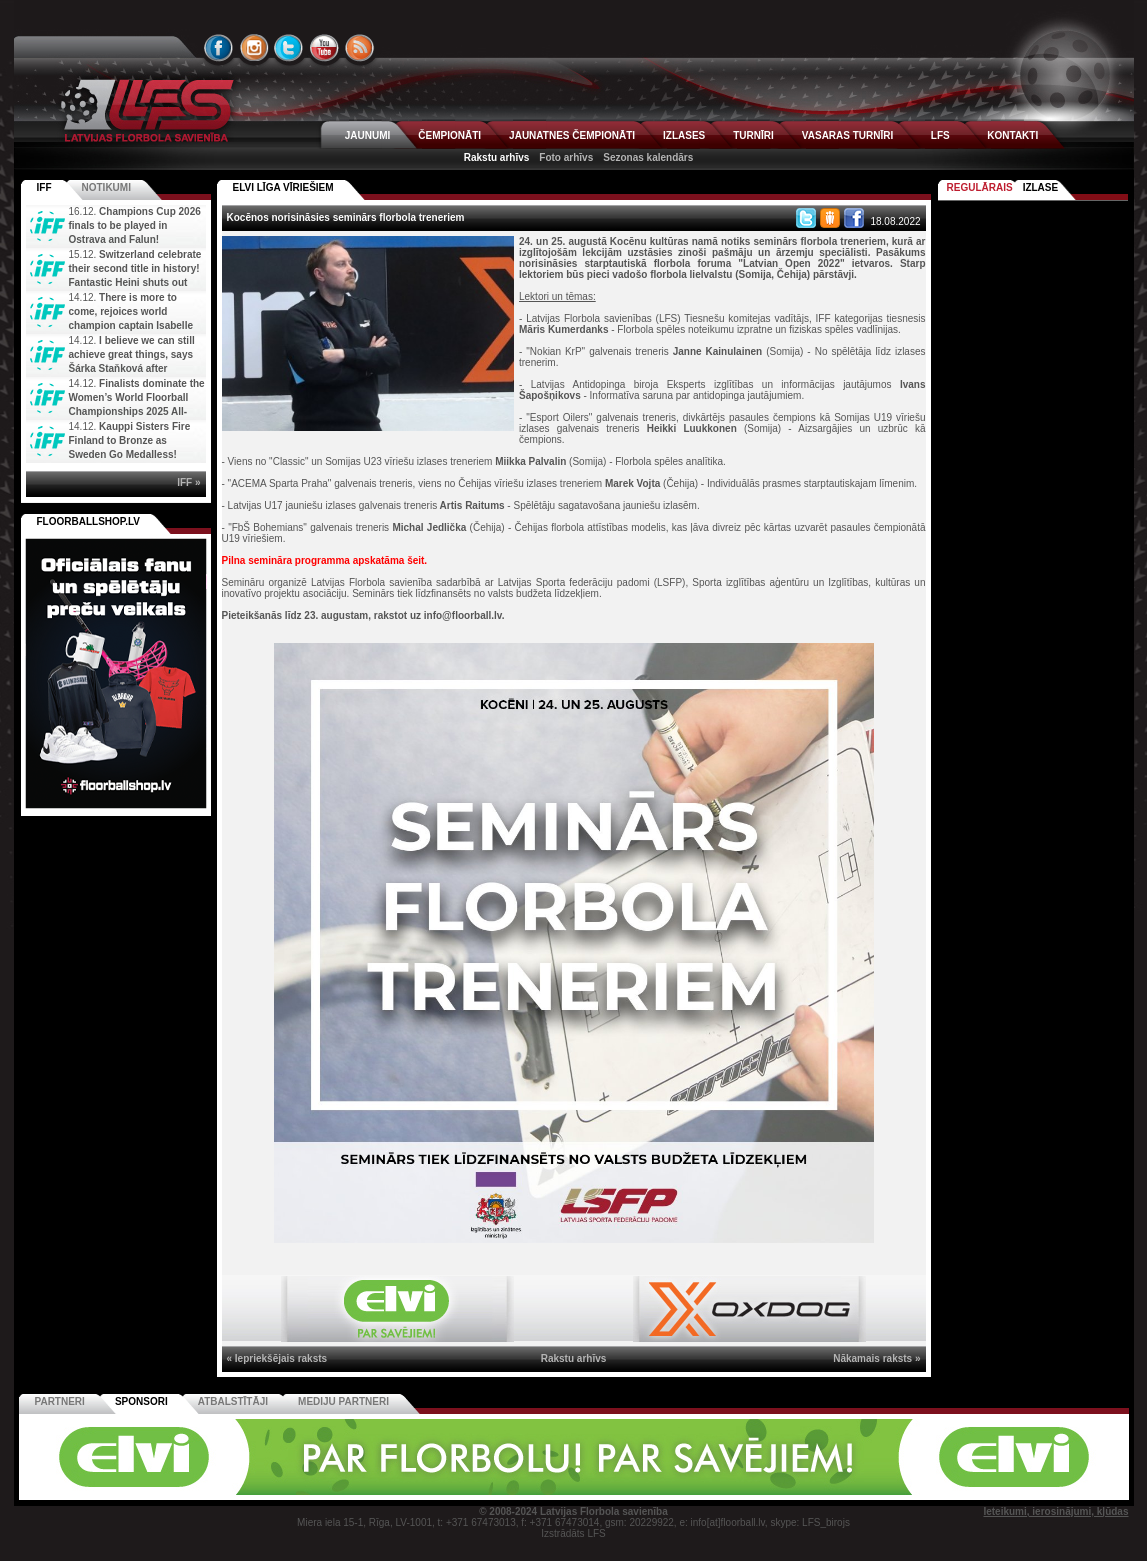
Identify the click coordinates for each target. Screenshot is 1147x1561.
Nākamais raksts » (876, 1358)
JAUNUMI (368, 135)
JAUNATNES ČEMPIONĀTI (572, 135)
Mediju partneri (343, 1401)
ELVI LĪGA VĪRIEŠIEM (283, 187)
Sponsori (141, 1401)
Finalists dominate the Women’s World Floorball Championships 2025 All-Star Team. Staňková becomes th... (115, 411)
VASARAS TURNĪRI (847, 135)
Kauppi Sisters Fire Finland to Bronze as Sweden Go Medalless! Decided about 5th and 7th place (110, 454)
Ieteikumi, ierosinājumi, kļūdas (1055, 1511)
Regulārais (980, 187)
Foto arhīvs (566, 157)
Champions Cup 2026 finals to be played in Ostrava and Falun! (135, 225)
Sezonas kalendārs (648, 157)
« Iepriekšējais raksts (277, 1358)
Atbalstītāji (233, 1401)
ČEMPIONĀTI (449, 135)
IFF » (188, 482)
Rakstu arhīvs (497, 157)
